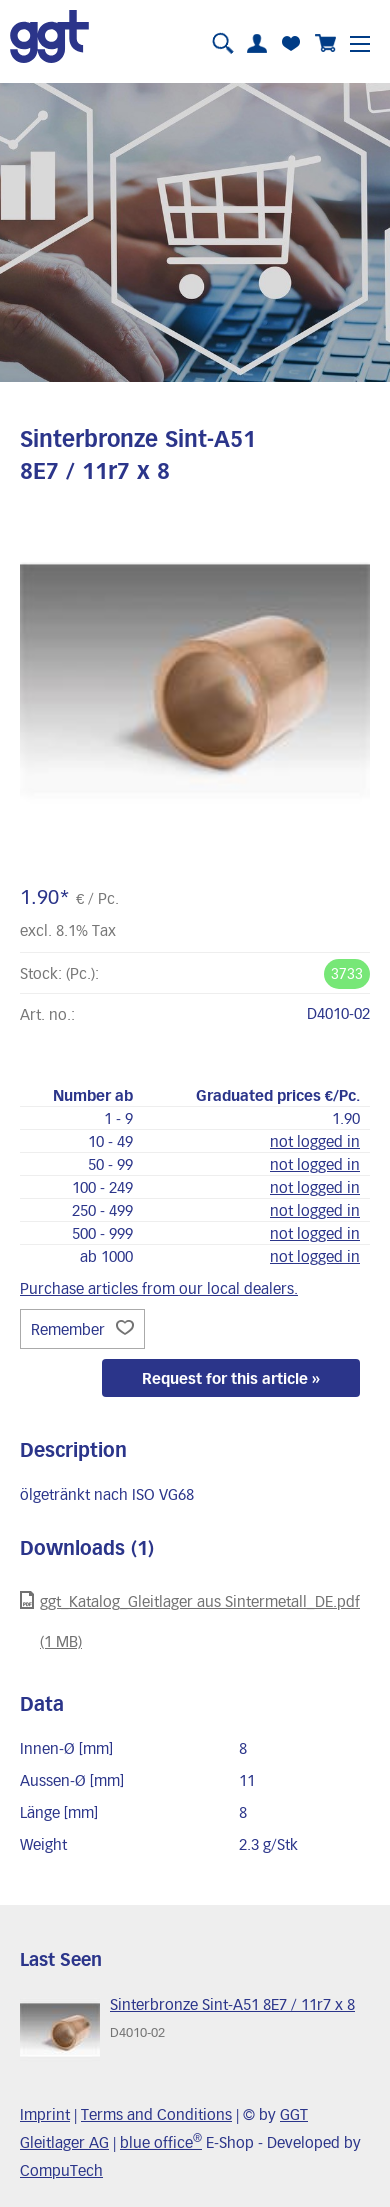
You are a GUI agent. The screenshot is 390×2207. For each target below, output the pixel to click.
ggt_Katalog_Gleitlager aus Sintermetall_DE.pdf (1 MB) (190, 1620)
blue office (161, 2142)
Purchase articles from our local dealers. (159, 1288)
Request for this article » (231, 1378)
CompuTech (61, 2170)
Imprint (45, 2114)
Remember (82, 1329)
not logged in (315, 1141)
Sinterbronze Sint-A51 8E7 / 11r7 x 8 (232, 2004)
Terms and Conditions (156, 2114)
